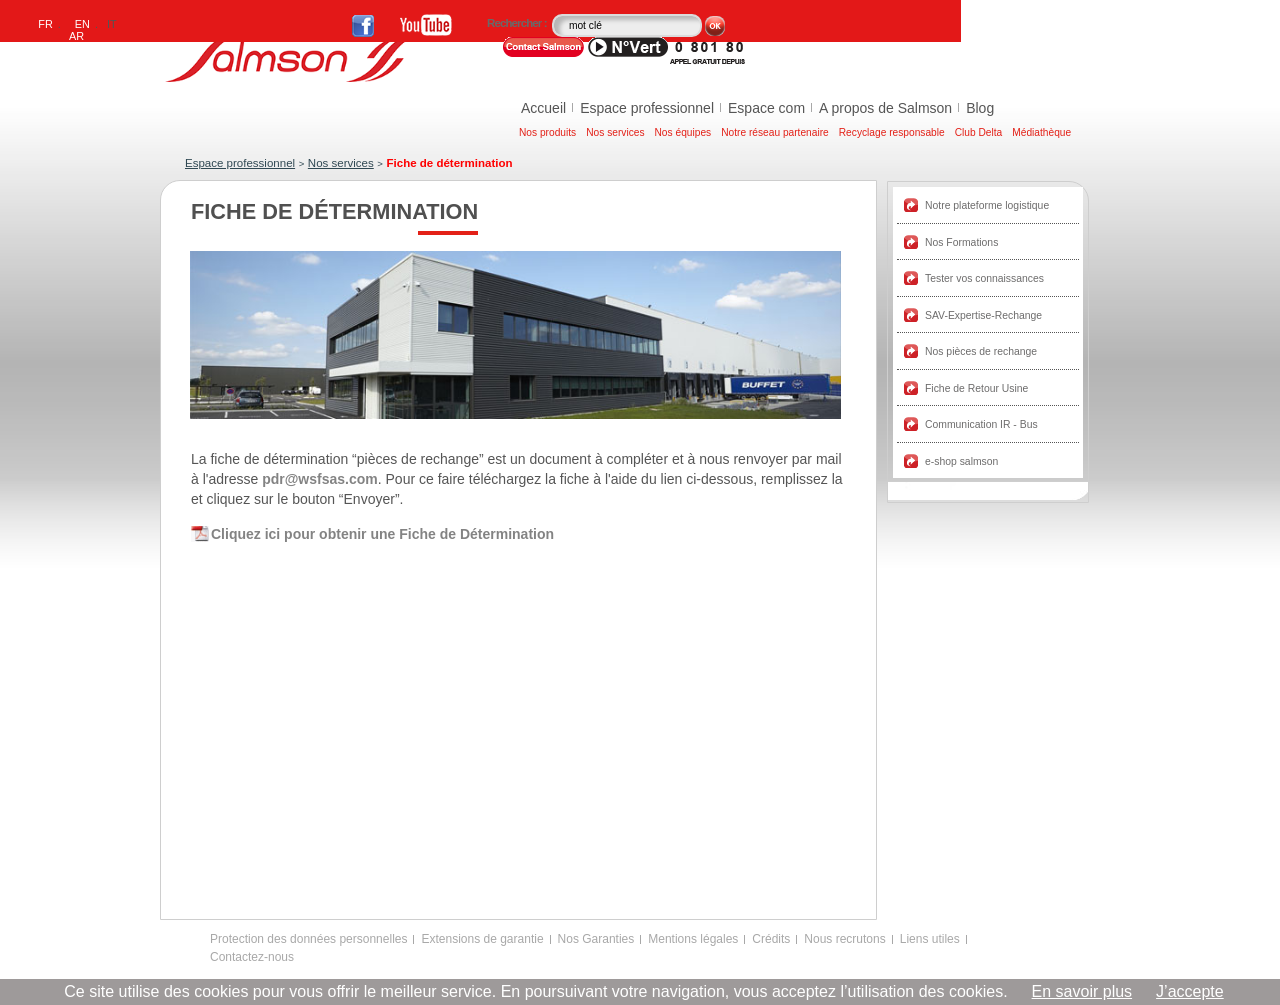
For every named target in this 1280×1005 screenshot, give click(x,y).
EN (82, 24)
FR (45, 24)
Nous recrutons (844, 939)
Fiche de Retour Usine (976, 388)
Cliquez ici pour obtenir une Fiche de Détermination (382, 534)
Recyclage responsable (892, 132)
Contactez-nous (252, 957)
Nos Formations (961, 242)
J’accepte (1190, 991)
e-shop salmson (961, 461)
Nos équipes (683, 132)
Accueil (543, 108)
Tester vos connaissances (984, 278)
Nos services (615, 132)
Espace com (766, 108)
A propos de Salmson (885, 108)
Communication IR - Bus (981, 424)
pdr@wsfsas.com (320, 479)
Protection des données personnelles (308, 939)
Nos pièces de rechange (981, 351)
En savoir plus (1082, 991)
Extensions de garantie (482, 939)
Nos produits (547, 132)
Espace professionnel (647, 108)
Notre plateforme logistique (987, 205)
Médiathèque (1041, 132)
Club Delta (979, 132)
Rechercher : (518, 23)
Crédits (771, 939)
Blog (980, 108)
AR (76, 36)
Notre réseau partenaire (775, 132)
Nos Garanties (596, 939)
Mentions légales (693, 939)
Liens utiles (930, 939)
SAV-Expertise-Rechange (983, 315)
